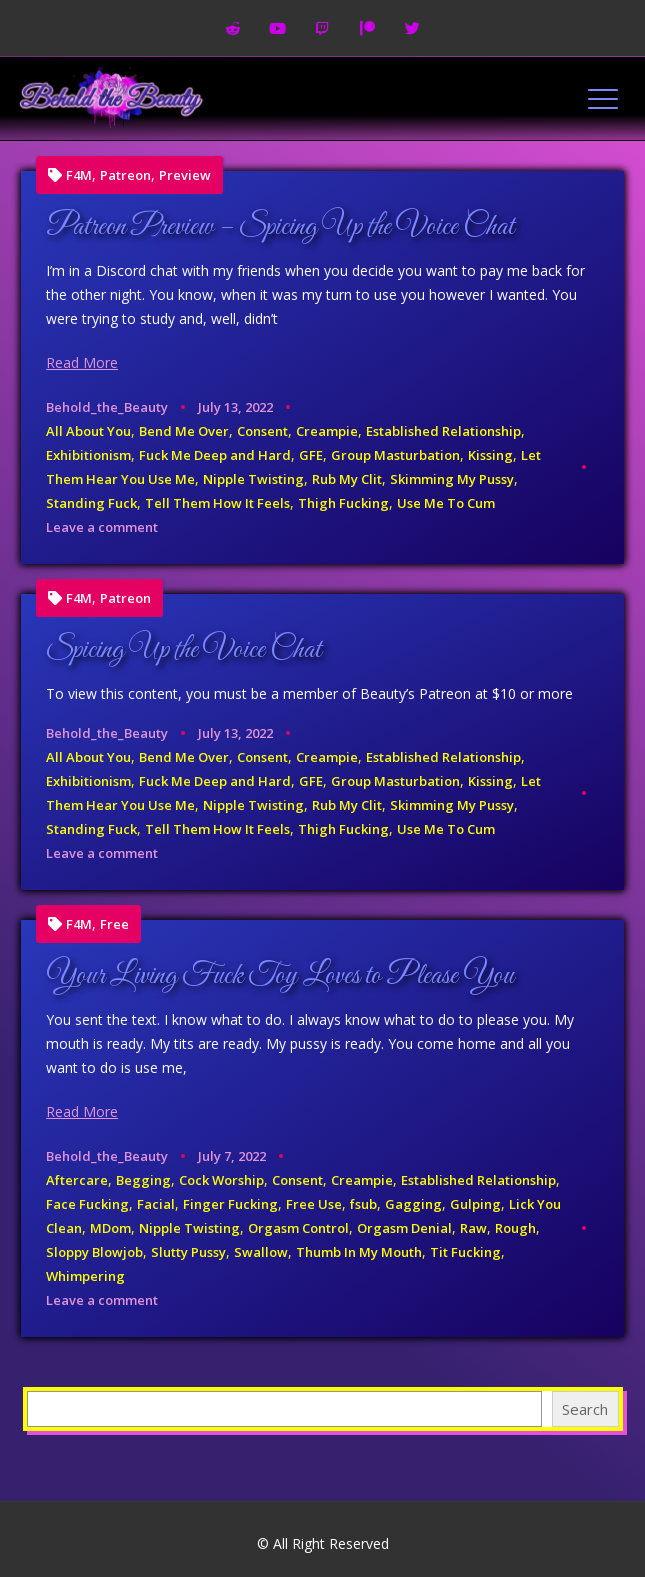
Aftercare (77, 1180)
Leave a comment (102, 527)
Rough (515, 1228)
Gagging (413, 1204)
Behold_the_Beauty (107, 407)
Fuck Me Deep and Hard (215, 455)
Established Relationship (443, 431)
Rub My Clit (347, 479)
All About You (88, 431)
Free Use (314, 1204)
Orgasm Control (298, 1228)
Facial (156, 1204)
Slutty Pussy (188, 1252)
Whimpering (85, 1276)
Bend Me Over (184, 431)
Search (585, 1409)
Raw (473, 1228)
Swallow (261, 1252)
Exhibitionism (88, 455)
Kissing (490, 455)
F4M (79, 175)
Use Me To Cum (446, 503)
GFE (311, 455)
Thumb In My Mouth (359, 1252)
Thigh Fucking (343, 503)
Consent (262, 431)
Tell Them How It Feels (217, 503)
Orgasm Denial (404, 1228)
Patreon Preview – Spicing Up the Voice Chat (280, 227)
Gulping (475, 1204)
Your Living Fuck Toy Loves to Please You (280, 976)
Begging (143, 1180)
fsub (363, 1204)
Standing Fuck (91, 503)
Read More (82, 362)
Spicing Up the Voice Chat (183, 650)
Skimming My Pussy (452, 479)
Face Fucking (87, 1204)
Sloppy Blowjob (94, 1252)
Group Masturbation (395, 455)
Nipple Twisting (253, 479)
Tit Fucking (465, 1252)
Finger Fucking (230, 1204)
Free (114, 924)
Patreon (125, 175)
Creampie (327, 431)
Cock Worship (221, 1180)
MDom (110, 1228)
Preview (185, 175)
